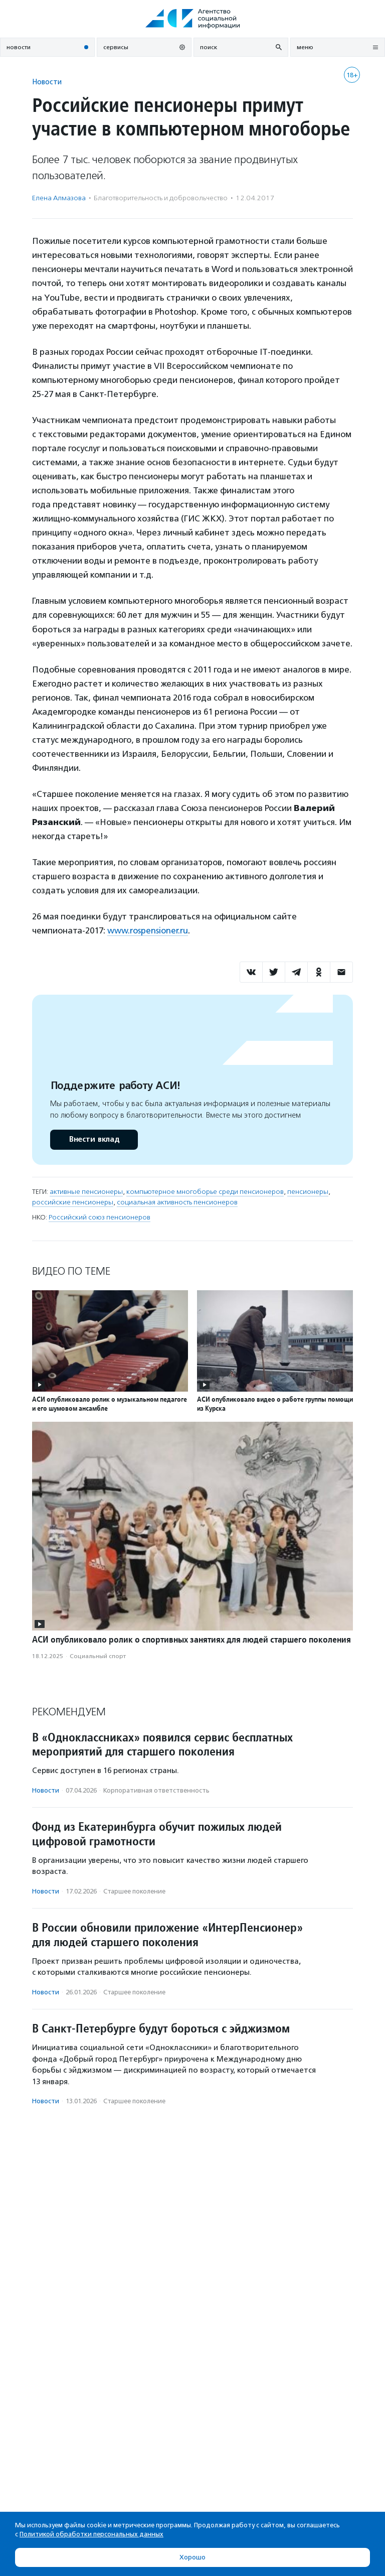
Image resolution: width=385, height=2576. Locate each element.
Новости (47, 81)
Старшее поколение (134, 1891)
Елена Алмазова (59, 198)
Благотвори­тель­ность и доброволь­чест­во (161, 198)
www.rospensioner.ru (147, 930)
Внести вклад (94, 1139)
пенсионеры (307, 1191)
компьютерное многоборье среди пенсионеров (205, 1191)
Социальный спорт (98, 1656)
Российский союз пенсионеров (99, 1217)
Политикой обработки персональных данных (91, 2534)
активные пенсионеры (86, 1191)
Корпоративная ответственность (156, 1790)
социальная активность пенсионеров (177, 1202)
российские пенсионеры (72, 1202)
